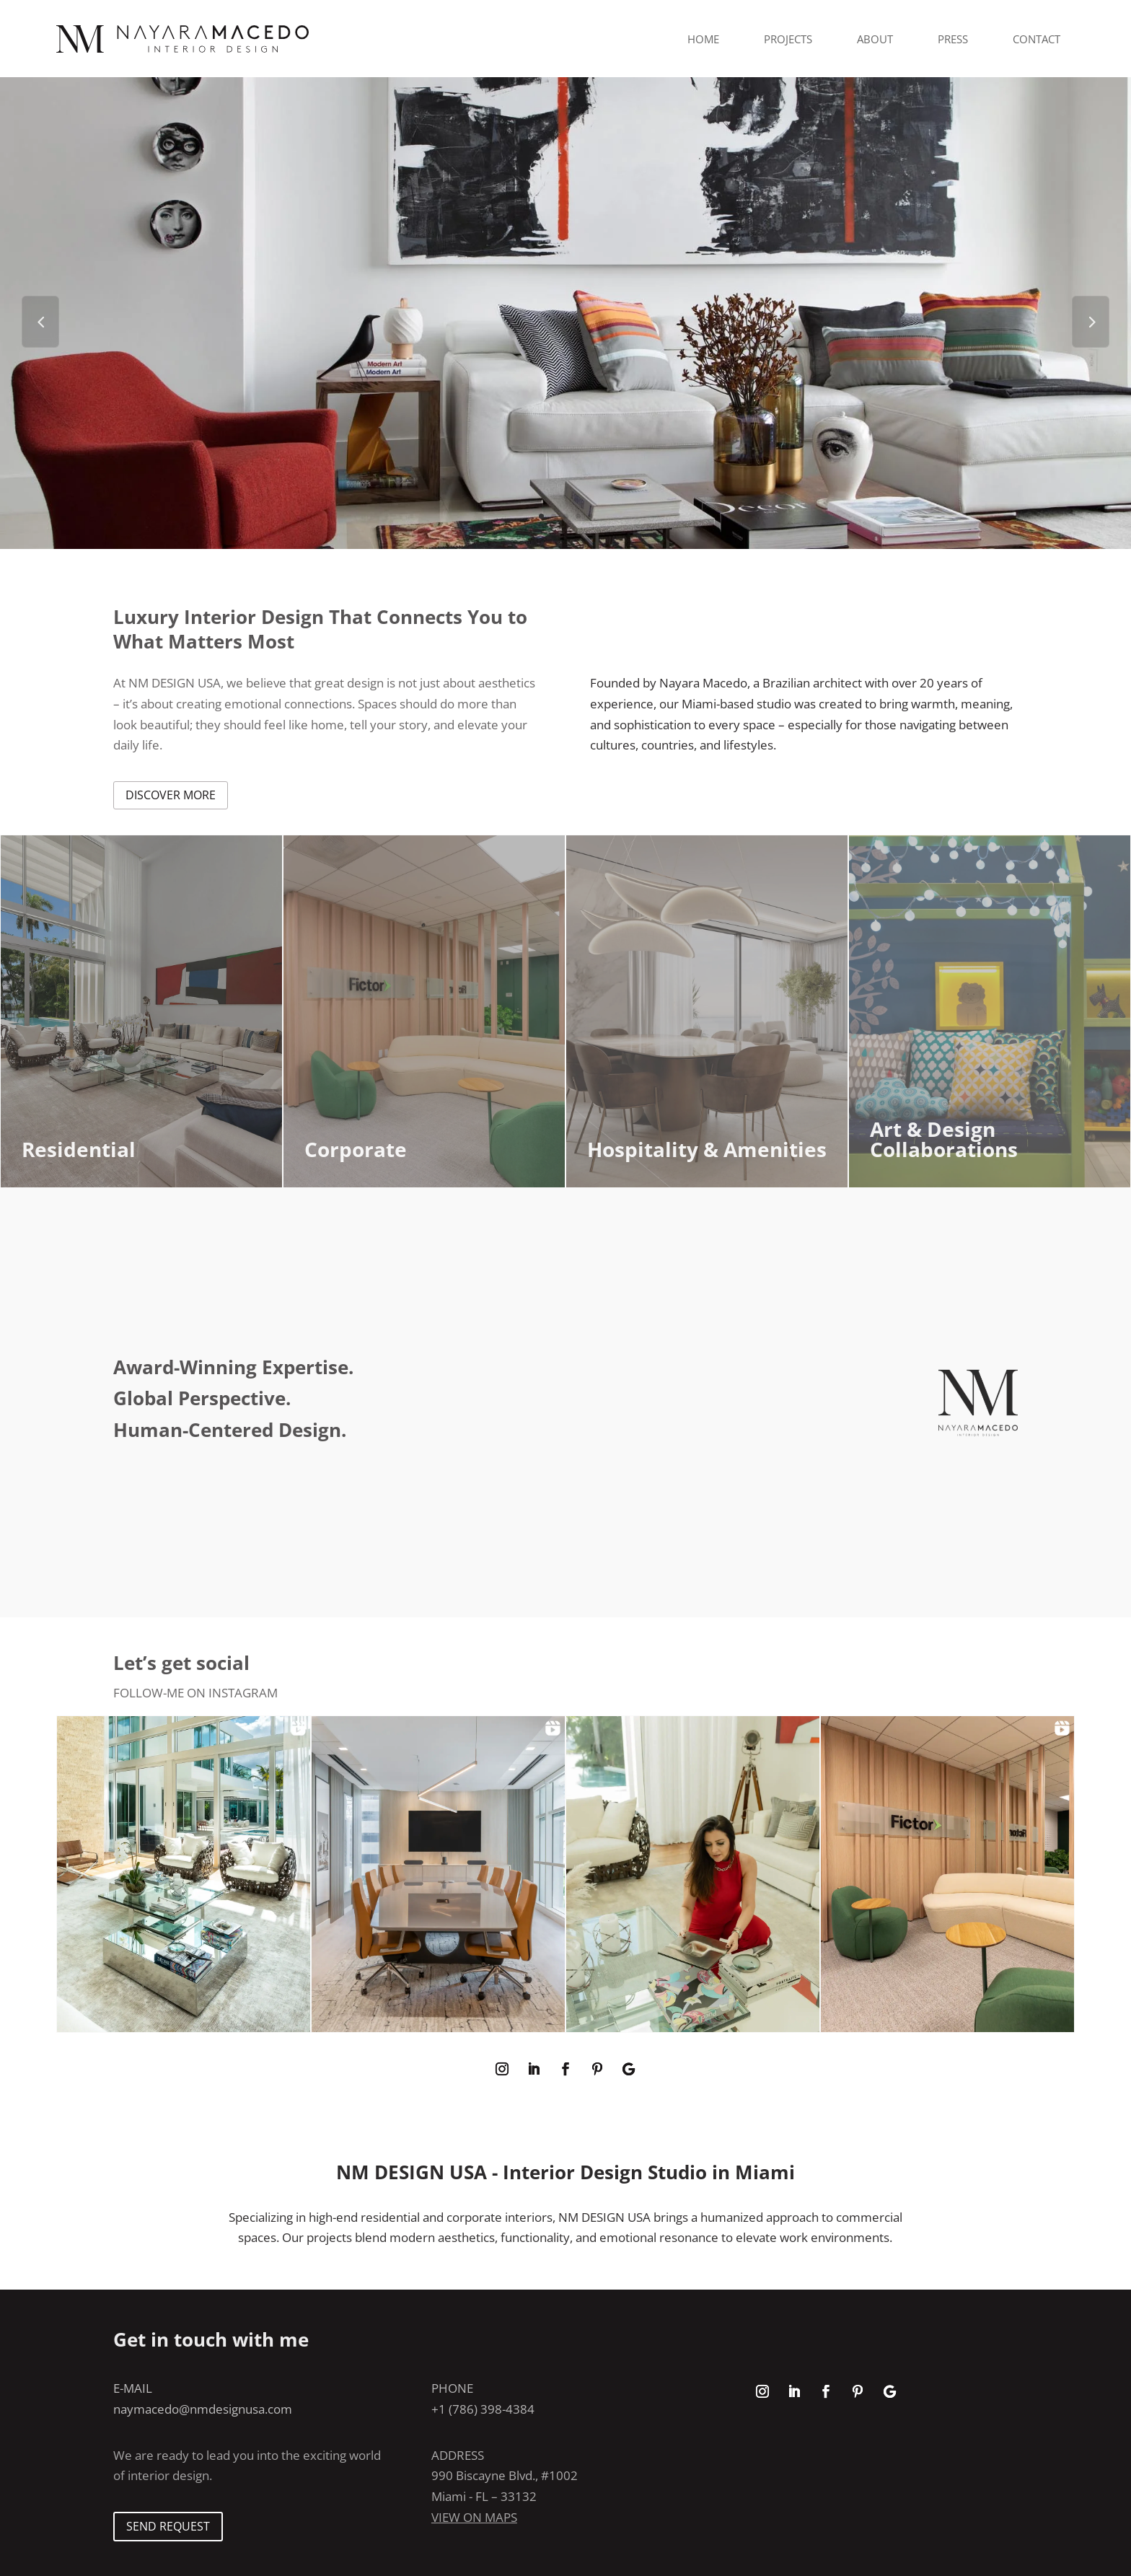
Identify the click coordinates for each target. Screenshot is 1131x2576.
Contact (1036, 39)
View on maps (474, 2517)
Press (953, 39)
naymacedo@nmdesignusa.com (202, 2409)
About (875, 39)
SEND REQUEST (168, 2526)
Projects (788, 39)
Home (703, 39)
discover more (171, 795)
